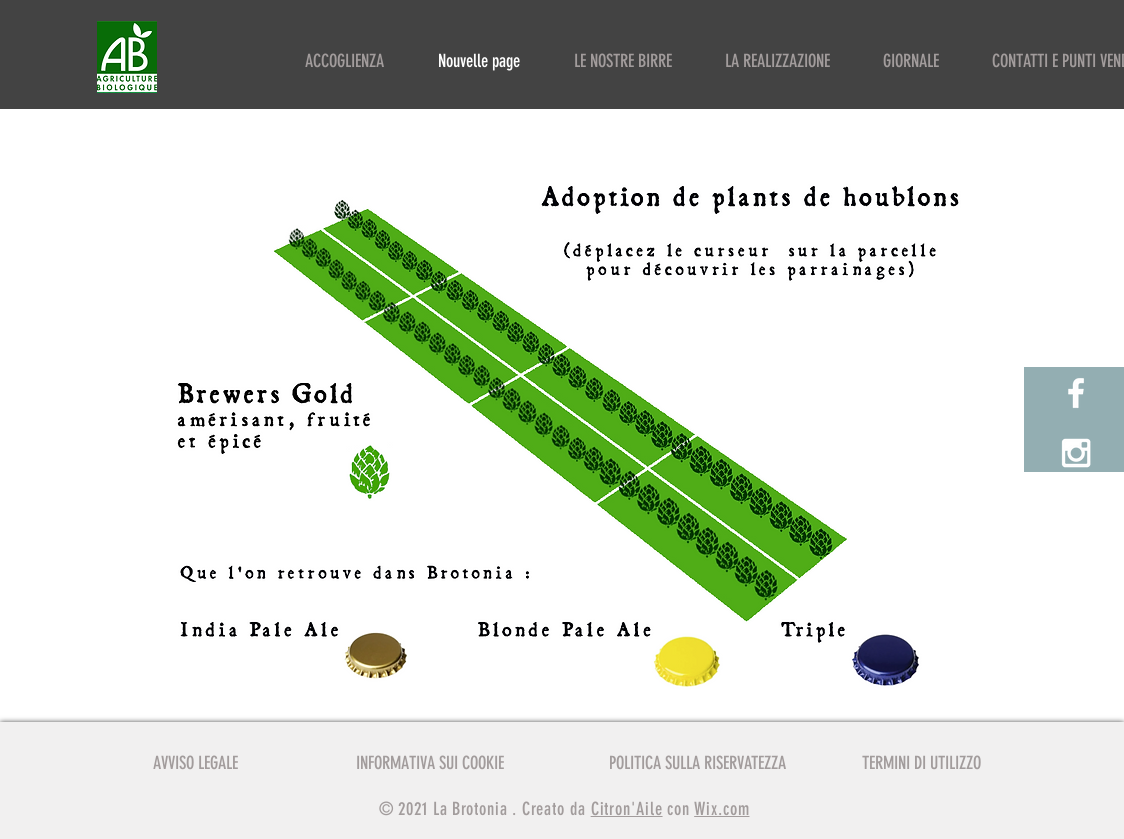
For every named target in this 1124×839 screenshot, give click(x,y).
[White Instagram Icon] (1076, 453)
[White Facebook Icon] (1076, 393)
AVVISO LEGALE (195, 763)
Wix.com (721, 809)
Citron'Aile (627, 809)
